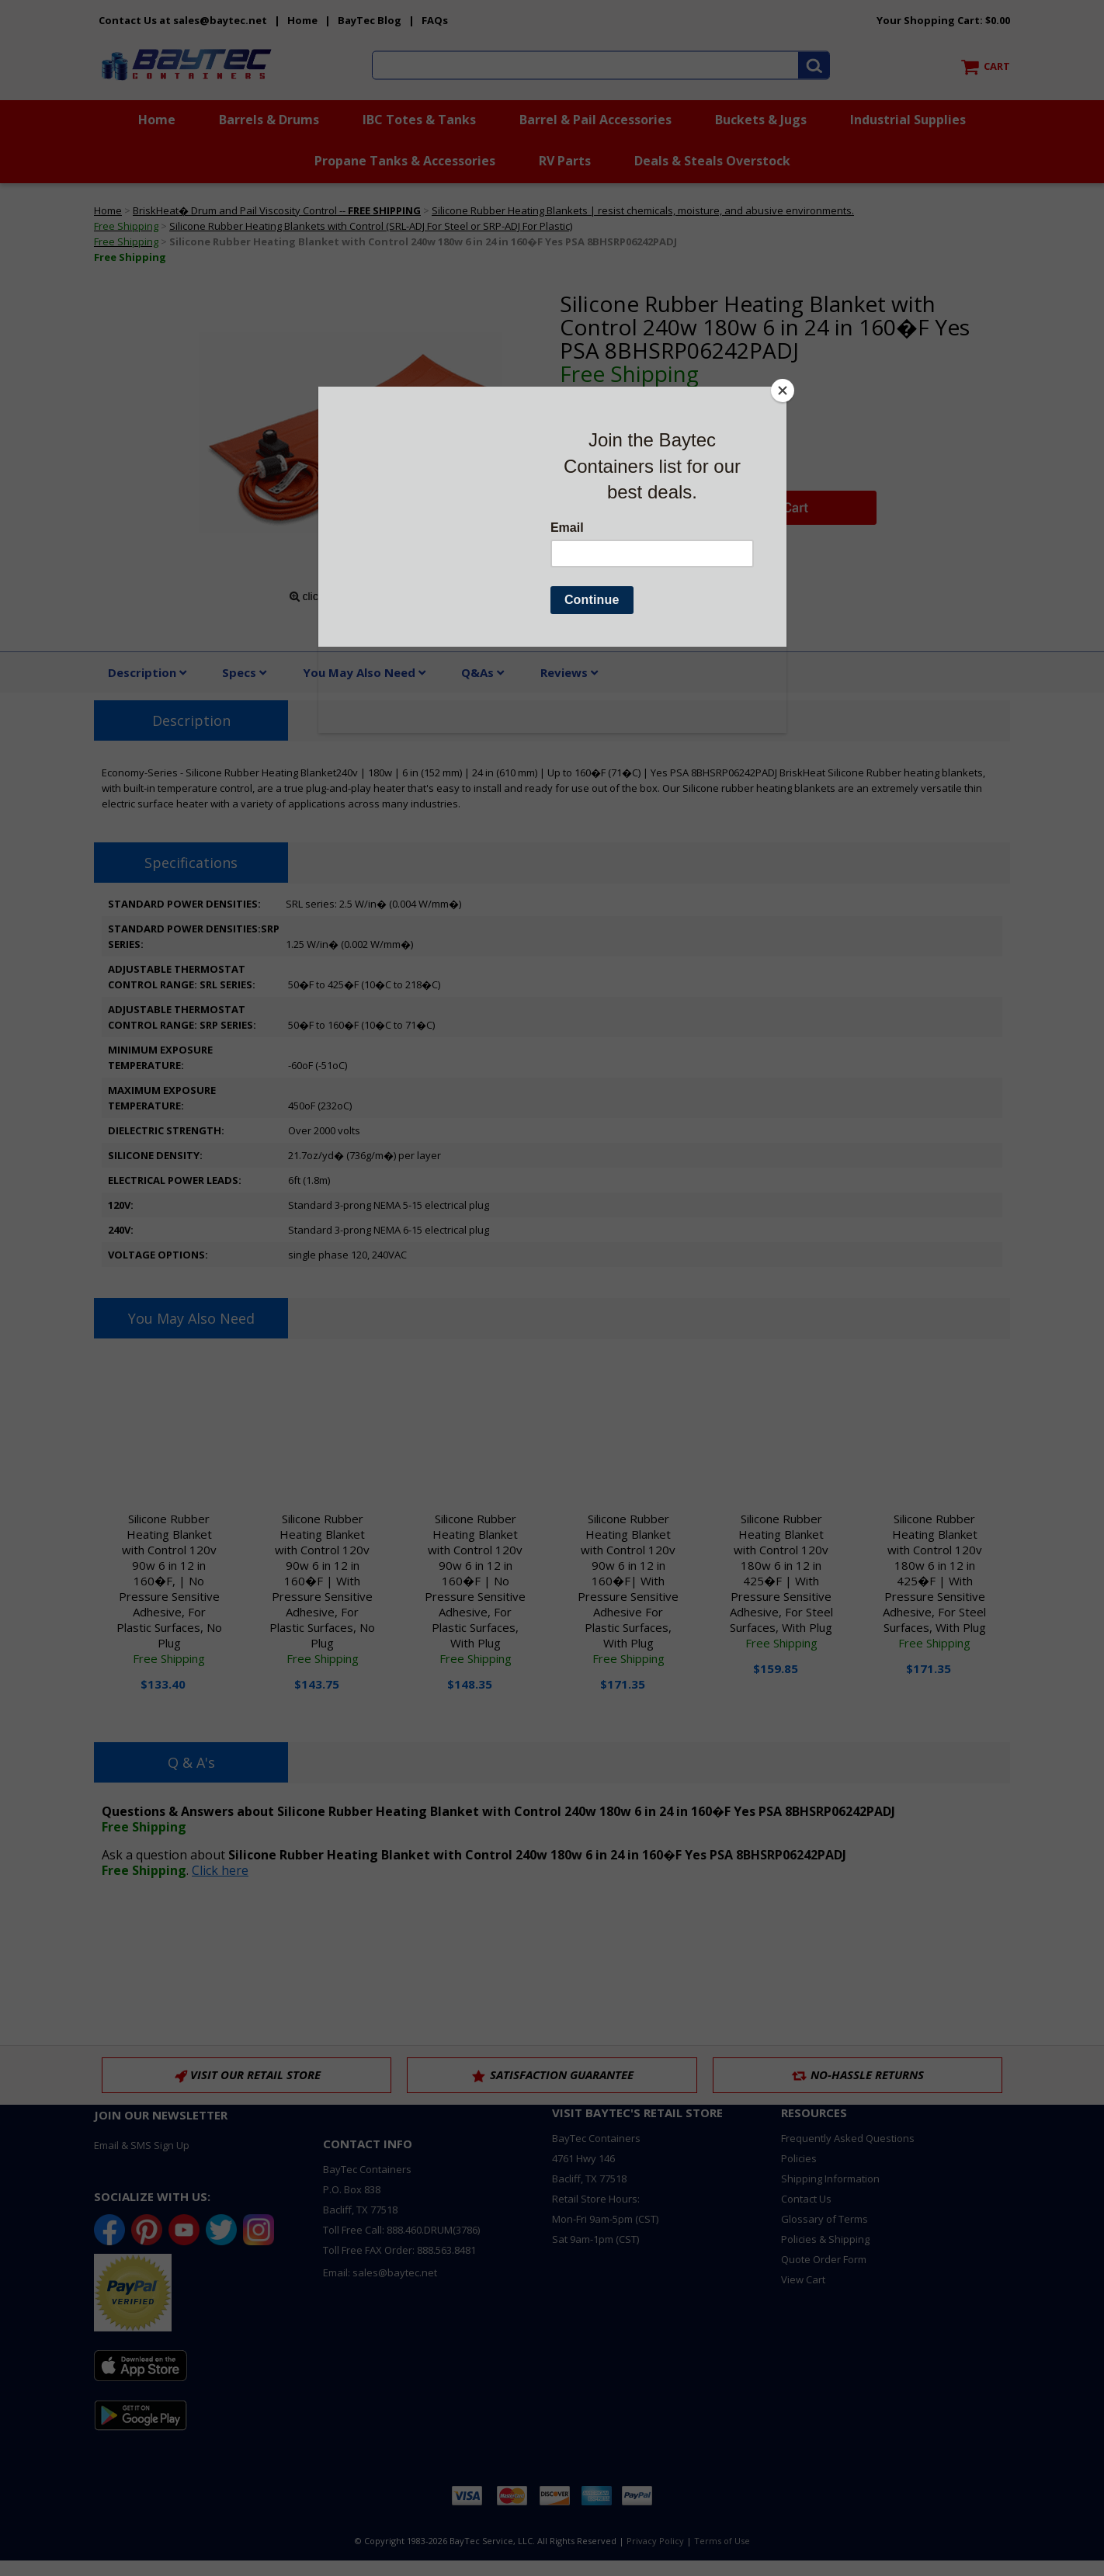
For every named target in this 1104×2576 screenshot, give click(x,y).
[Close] (782, 390)
